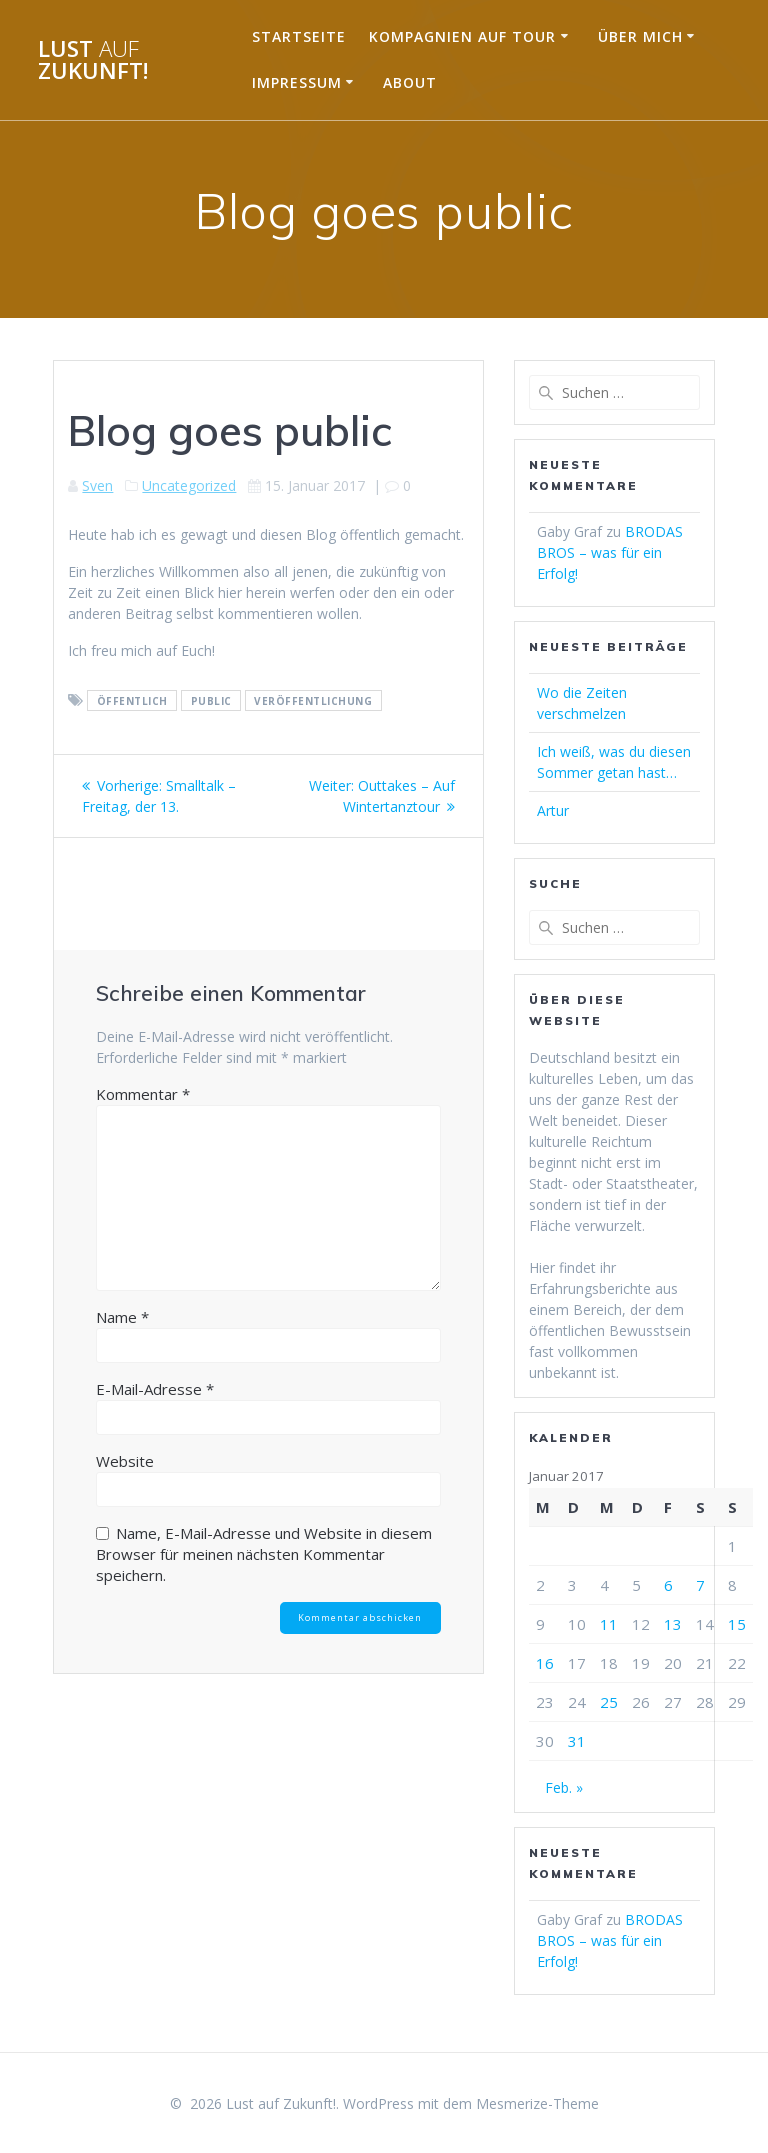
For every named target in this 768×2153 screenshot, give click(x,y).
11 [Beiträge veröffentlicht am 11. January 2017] (609, 1624)
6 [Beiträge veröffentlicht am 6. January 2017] (668, 1585)
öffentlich (132, 701)
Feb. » (564, 1787)
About (410, 82)
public (211, 701)
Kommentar (143, 1094)
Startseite (299, 36)
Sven (97, 485)
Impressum (297, 82)
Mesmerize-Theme (537, 2103)
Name (122, 1317)
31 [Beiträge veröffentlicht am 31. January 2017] (577, 1741)
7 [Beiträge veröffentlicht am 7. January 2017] (700, 1585)
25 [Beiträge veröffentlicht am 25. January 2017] (609, 1702)
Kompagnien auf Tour (462, 36)
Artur (553, 810)
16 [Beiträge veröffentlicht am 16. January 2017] (545, 1663)
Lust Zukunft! (93, 60)
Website (125, 1461)
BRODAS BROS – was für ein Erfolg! (610, 552)
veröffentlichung (313, 701)
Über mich (640, 36)
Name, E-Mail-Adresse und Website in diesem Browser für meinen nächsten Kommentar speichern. (264, 1554)
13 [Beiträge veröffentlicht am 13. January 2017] (673, 1624)
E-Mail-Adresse (155, 1389)
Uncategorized (189, 485)
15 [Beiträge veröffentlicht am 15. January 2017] (737, 1624)
